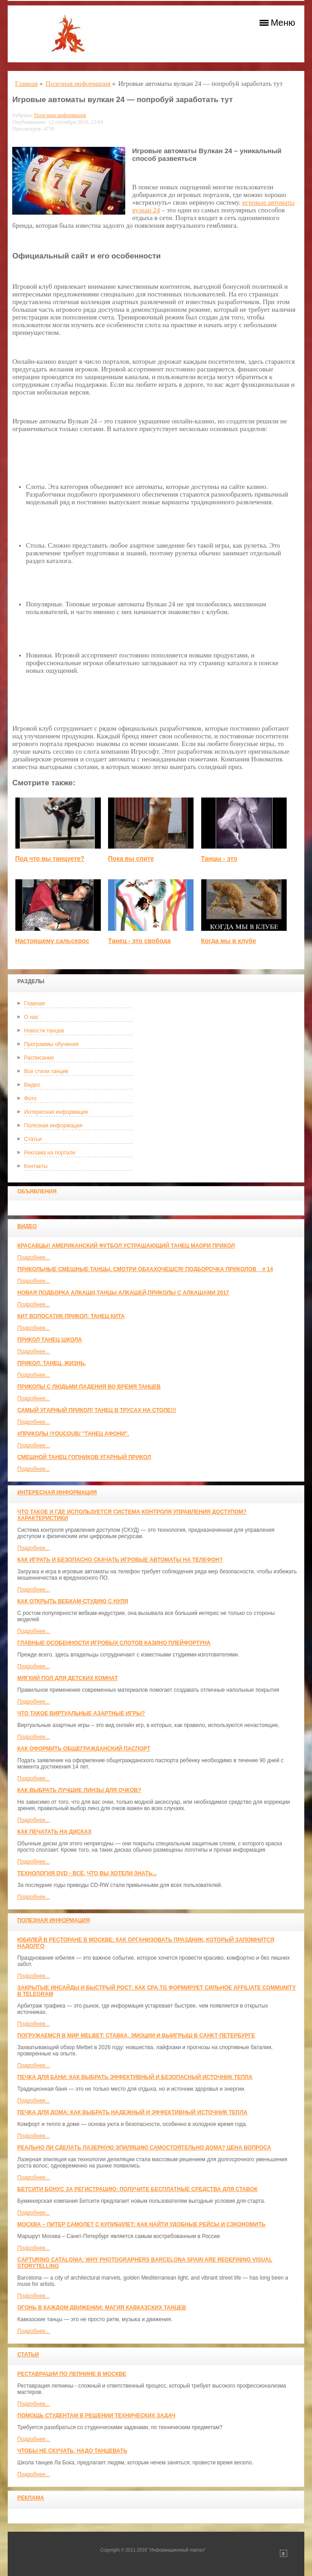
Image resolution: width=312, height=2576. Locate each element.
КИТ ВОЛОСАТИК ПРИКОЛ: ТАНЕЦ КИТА (70, 1316)
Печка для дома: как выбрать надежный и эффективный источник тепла (132, 2112)
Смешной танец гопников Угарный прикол (84, 1457)
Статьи (33, 1139)
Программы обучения (51, 1044)
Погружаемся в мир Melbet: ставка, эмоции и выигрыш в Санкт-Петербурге (136, 2035)
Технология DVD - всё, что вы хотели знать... (87, 1873)
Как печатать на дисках (54, 1832)
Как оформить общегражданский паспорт (83, 1748)
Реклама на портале (49, 1153)
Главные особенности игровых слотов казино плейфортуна (114, 1643)
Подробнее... (33, 1257)
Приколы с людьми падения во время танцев (89, 1387)
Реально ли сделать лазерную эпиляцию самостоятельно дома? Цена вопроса (144, 2147)
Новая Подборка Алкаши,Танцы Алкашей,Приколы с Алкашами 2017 (123, 1293)
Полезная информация (53, 1125)
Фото (30, 1098)
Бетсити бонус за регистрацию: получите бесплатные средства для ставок (137, 2189)
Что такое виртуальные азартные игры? (81, 1713)
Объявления (37, 1191)
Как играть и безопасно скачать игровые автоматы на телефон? (119, 1560)
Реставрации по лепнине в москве (71, 2374)
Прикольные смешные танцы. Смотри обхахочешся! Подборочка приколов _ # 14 (145, 1269)
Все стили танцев (46, 1071)
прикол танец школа (49, 1340)
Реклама (30, 2498)
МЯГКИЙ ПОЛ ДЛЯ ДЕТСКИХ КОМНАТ (67, 1678)
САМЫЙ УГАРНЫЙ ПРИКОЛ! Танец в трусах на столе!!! (96, 1410)
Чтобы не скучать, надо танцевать (72, 2451)
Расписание (39, 1058)
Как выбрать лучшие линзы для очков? (79, 1790)
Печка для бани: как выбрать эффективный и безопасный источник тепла (134, 2077)
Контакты (35, 1166)
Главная (34, 1003)
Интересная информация (56, 1112)
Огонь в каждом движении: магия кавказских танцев (101, 2307)
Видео (32, 1085)
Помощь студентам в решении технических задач (96, 2415)
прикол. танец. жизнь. (51, 1363)
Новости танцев (44, 1031)
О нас (31, 1017)
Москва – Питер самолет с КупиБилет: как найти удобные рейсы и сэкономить (141, 2224)
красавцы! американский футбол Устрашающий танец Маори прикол (126, 1246)
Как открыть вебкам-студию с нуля (72, 1601)
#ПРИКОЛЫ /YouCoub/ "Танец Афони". (73, 1434)
